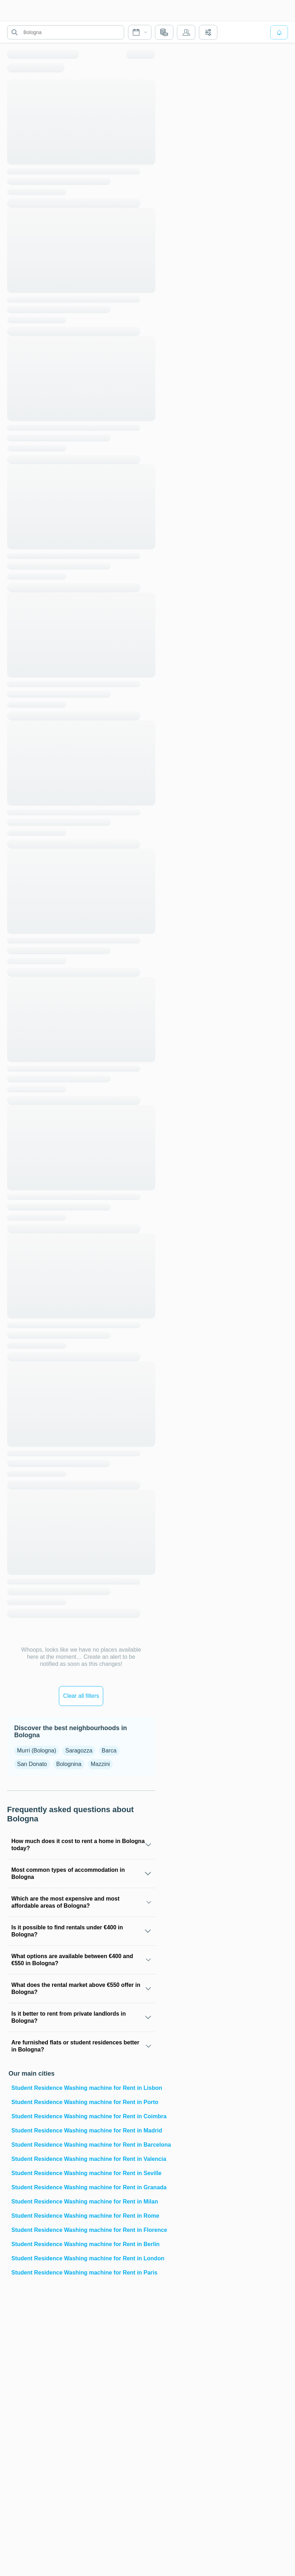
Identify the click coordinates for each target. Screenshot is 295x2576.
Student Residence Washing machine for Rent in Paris (82, 2273)
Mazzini (100, 1764)
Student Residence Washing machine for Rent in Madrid (82, 2130)
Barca (109, 1751)
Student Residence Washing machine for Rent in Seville (82, 2173)
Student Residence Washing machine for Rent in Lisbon (82, 2088)
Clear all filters (81, 1696)
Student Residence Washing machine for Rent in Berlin (82, 2244)
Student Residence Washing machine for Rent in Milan (82, 2202)
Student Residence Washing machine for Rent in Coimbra (82, 2116)
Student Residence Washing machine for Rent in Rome (82, 2216)
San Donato (32, 1764)
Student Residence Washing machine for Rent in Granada (82, 2187)
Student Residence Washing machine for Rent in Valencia (82, 2159)
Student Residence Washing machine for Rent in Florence (82, 2230)
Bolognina (69, 1764)
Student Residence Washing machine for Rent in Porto (82, 2102)
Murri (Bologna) (36, 1751)
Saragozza (79, 1751)
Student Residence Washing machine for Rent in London (82, 2258)
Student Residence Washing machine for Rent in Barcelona (82, 2145)
